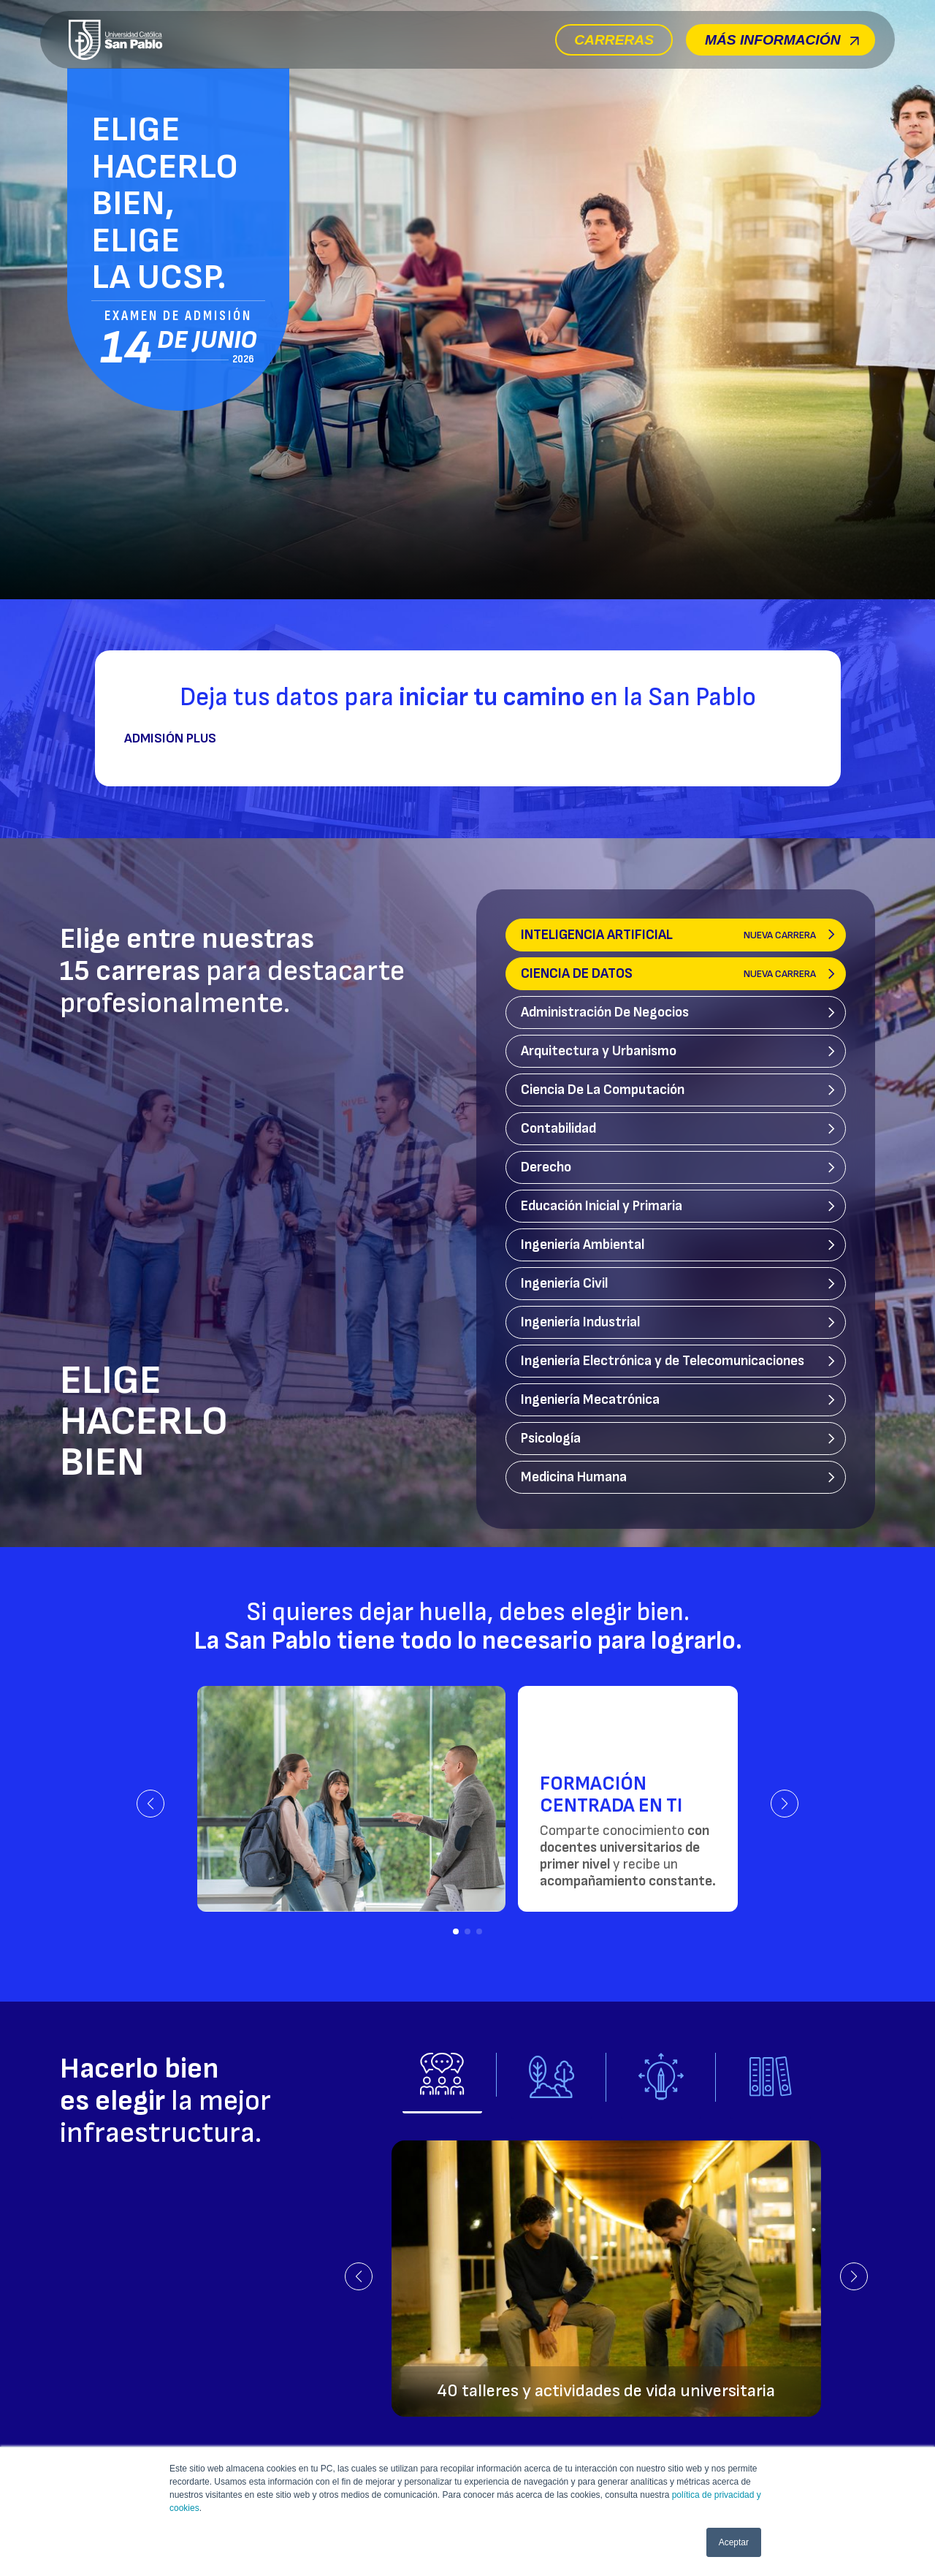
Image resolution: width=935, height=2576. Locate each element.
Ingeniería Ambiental (582, 1244)
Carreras (614, 40)
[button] (150, 1803)
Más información (782, 40)
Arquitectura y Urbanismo (598, 1051)
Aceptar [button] (734, 2542)
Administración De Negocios (605, 1012)
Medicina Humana (574, 1477)
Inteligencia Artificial (668, 935)
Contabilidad (558, 1128)
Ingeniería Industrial (580, 1322)
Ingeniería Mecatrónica (590, 1399)
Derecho (546, 1167)
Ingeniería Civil (564, 1283)
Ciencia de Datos (668, 973)
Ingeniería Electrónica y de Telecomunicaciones (662, 1361)
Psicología (551, 1438)
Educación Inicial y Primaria (601, 1206)
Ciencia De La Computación (602, 1090)
